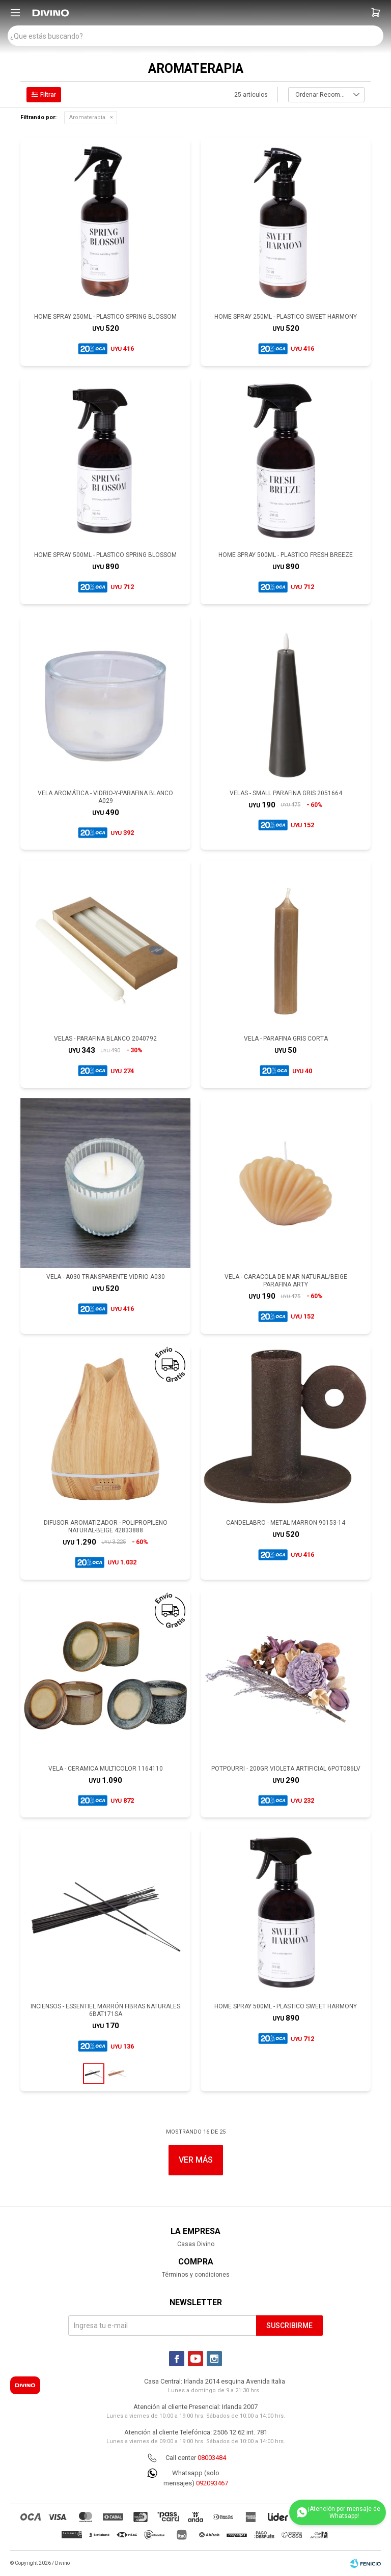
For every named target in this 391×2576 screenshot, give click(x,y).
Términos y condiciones (196, 2274)
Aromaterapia (87, 117)
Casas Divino (195, 2244)
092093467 (212, 2483)
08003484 (212, 2457)
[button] (375, 13)
